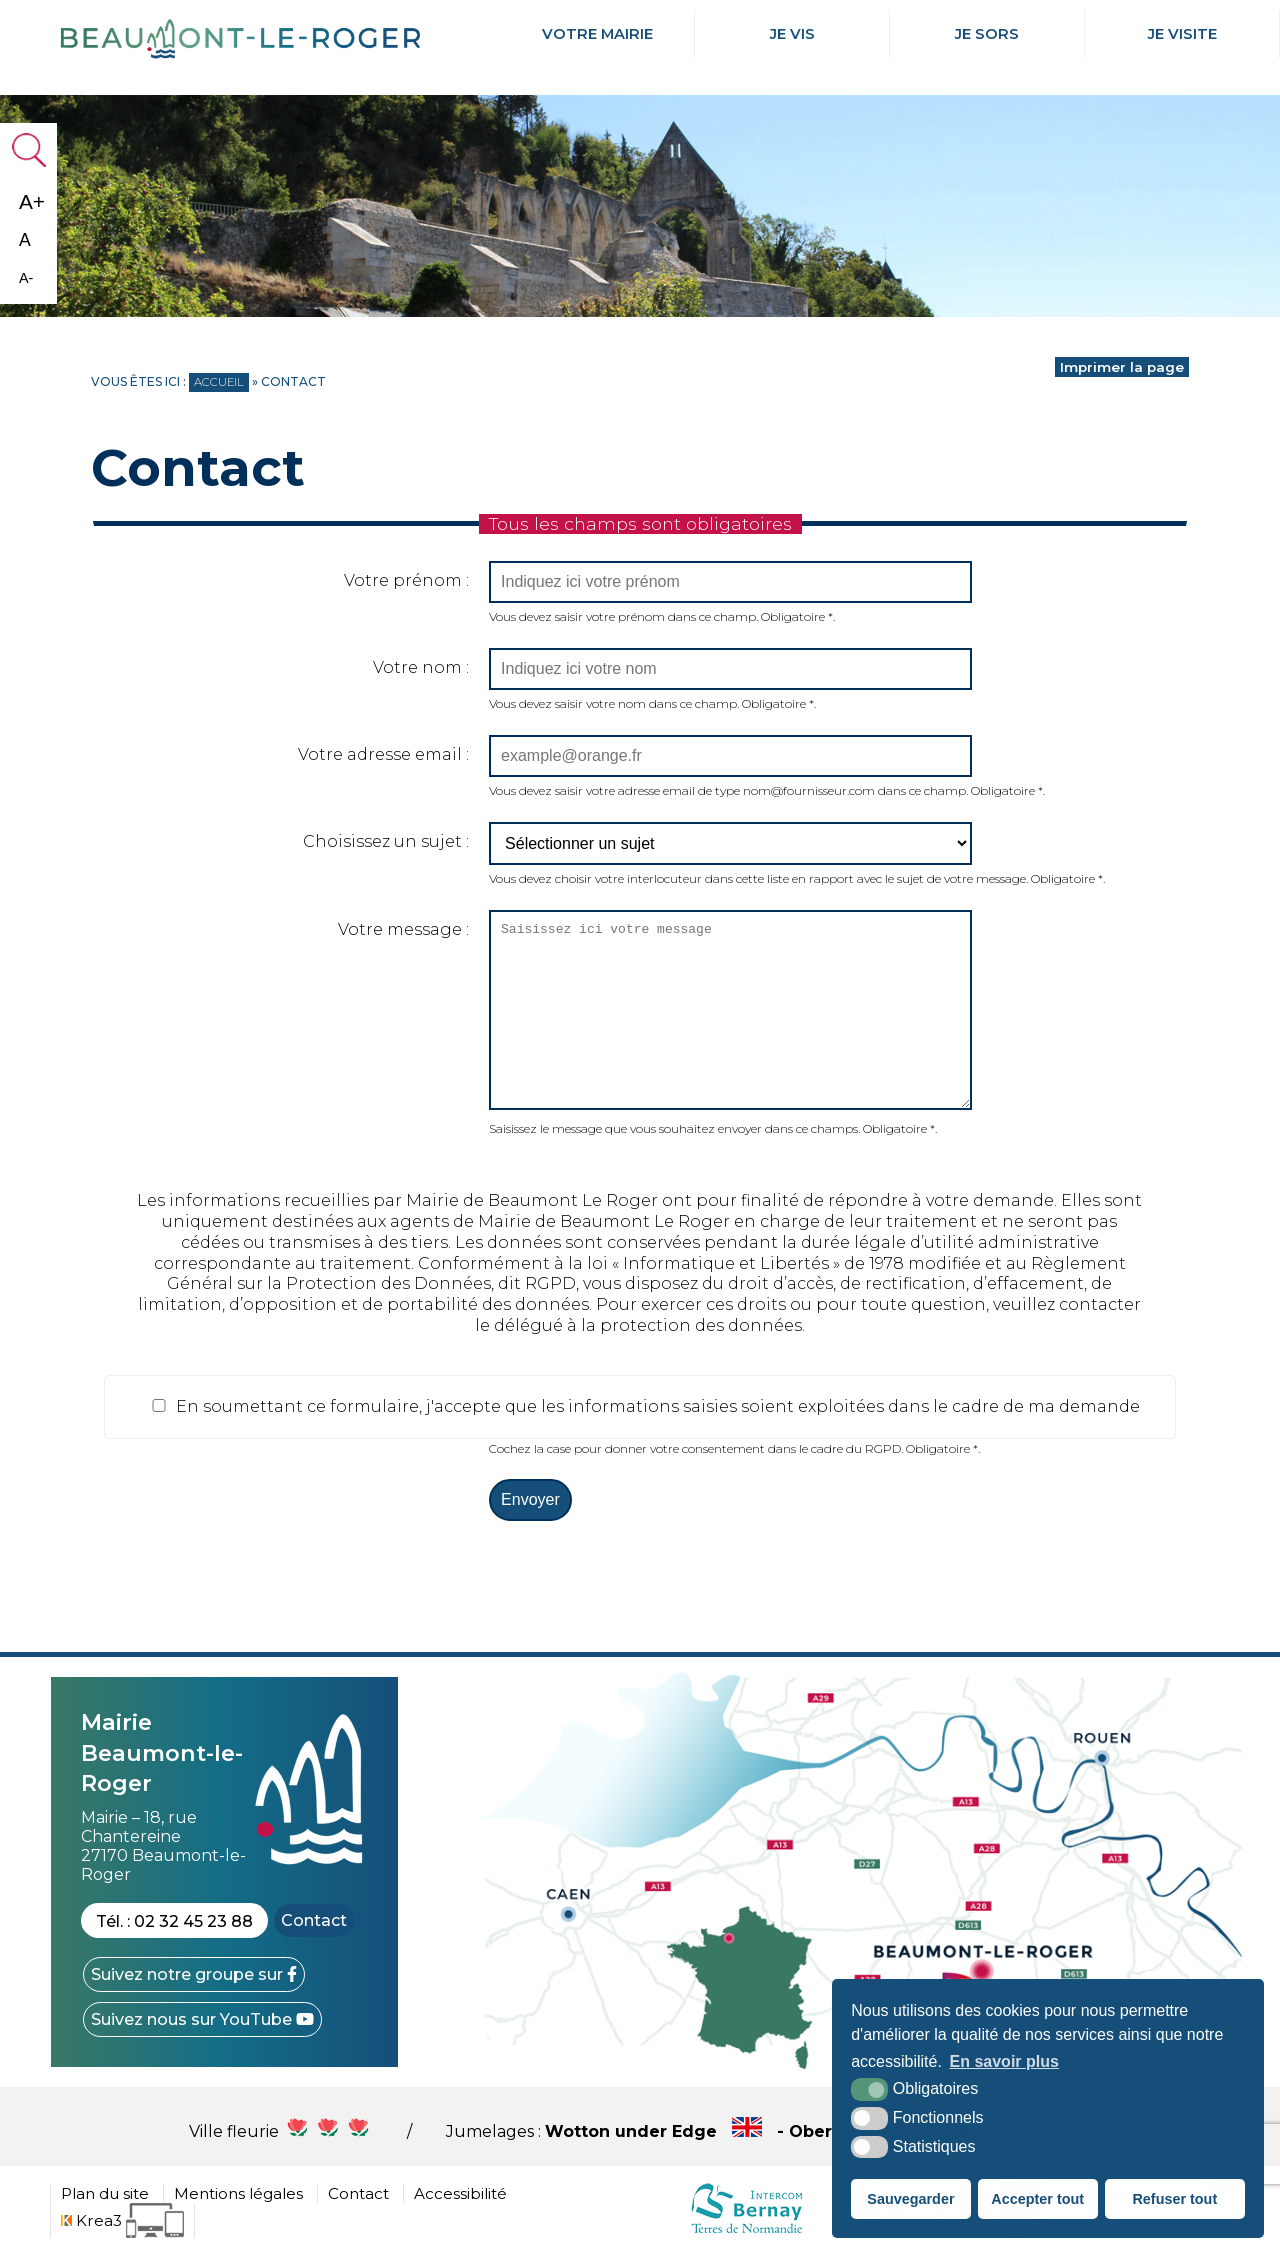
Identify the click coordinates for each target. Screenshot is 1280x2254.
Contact (314, 1920)
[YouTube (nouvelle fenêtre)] (202, 2019)
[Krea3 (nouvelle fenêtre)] (122, 2220)
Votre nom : (421, 667)
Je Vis (792, 34)
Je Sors (987, 34)
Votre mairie (597, 34)
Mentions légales (238, 2193)
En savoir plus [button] (1004, 2061)
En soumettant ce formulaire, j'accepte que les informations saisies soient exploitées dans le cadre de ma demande (644, 1406)
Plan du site (105, 2193)
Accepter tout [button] (1037, 2199)
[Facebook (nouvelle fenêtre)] (194, 1974)
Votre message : (403, 929)
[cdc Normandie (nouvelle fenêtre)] (746, 2232)
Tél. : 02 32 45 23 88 (174, 1921)
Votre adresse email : (383, 754)
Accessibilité (460, 2193)
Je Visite (1182, 34)
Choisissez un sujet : (386, 841)
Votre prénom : (406, 580)
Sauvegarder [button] (910, 2199)
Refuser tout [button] (1174, 2199)
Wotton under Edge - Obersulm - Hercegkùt (818, 2131)
